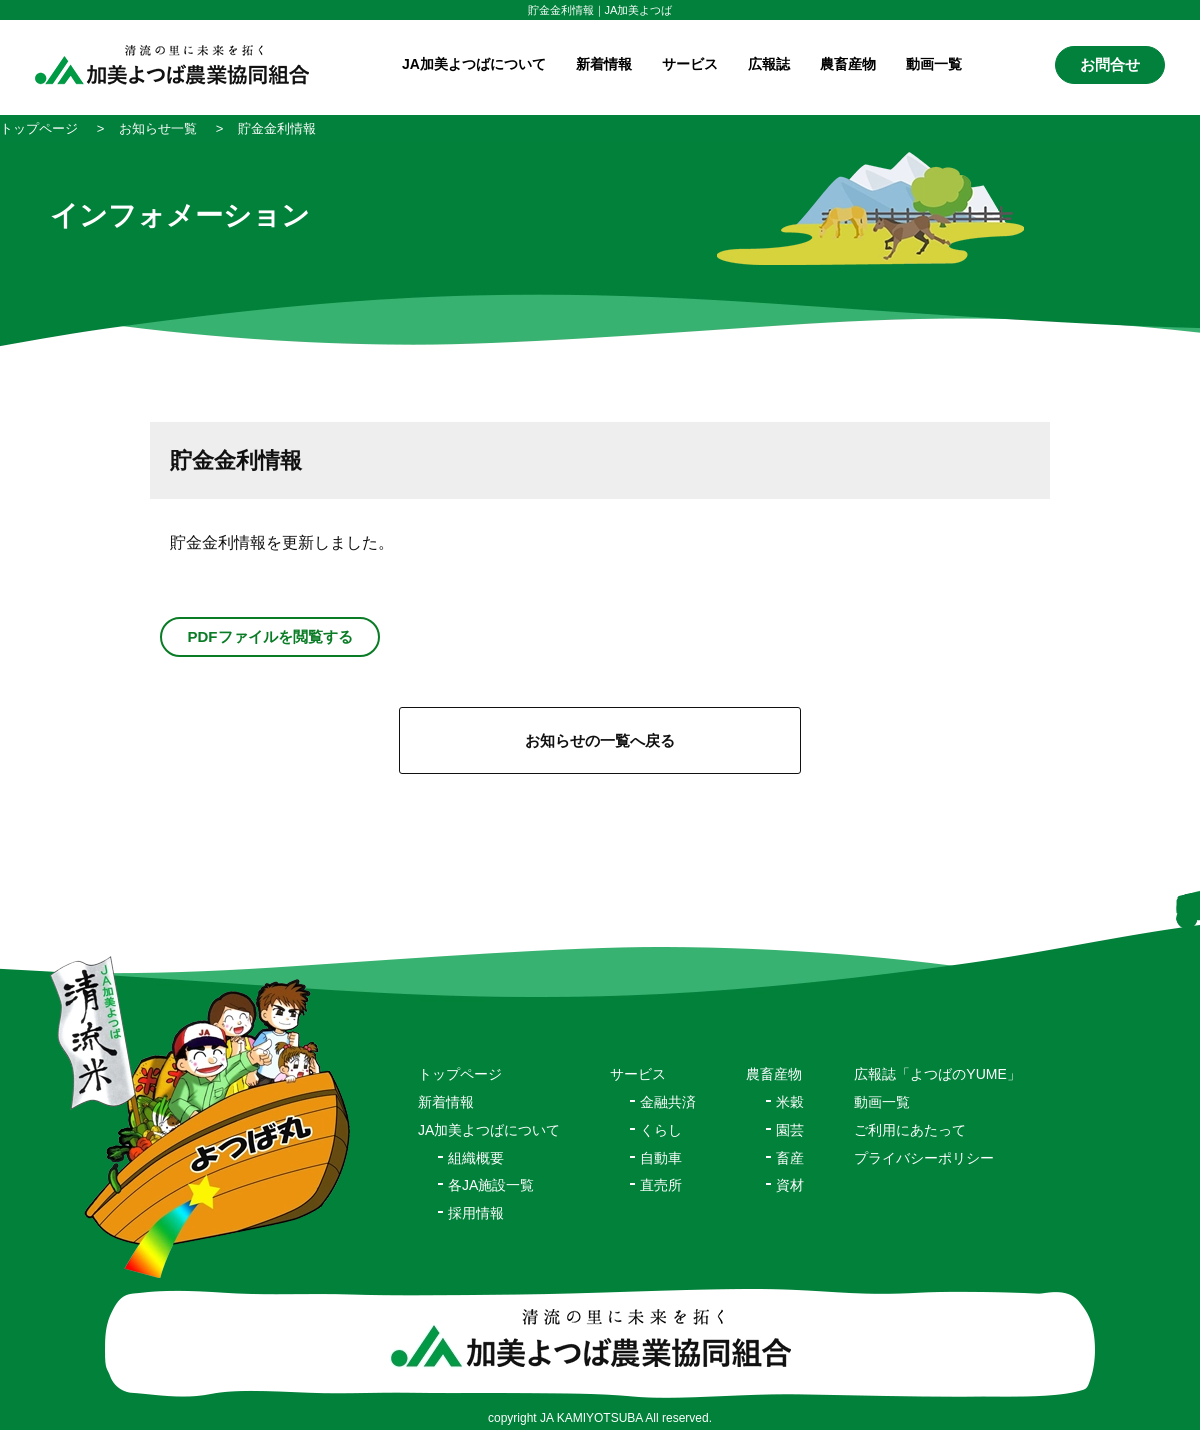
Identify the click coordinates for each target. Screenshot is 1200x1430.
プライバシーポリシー (924, 1158)
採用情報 (476, 1213)
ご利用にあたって (910, 1130)
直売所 (661, 1185)
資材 (790, 1185)
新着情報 (604, 64)
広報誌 (769, 64)
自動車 (661, 1158)
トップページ (460, 1074)
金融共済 (668, 1102)
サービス (638, 1074)
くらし (661, 1130)
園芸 (790, 1130)
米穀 (790, 1102)
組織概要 (476, 1158)
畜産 (790, 1158)
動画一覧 (934, 64)
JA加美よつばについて (489, 1130)
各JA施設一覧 (491, 1185)
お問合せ (1110, 64)
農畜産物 (848, 64)
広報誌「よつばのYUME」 (937, 1074)
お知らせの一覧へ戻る (600, 740)
